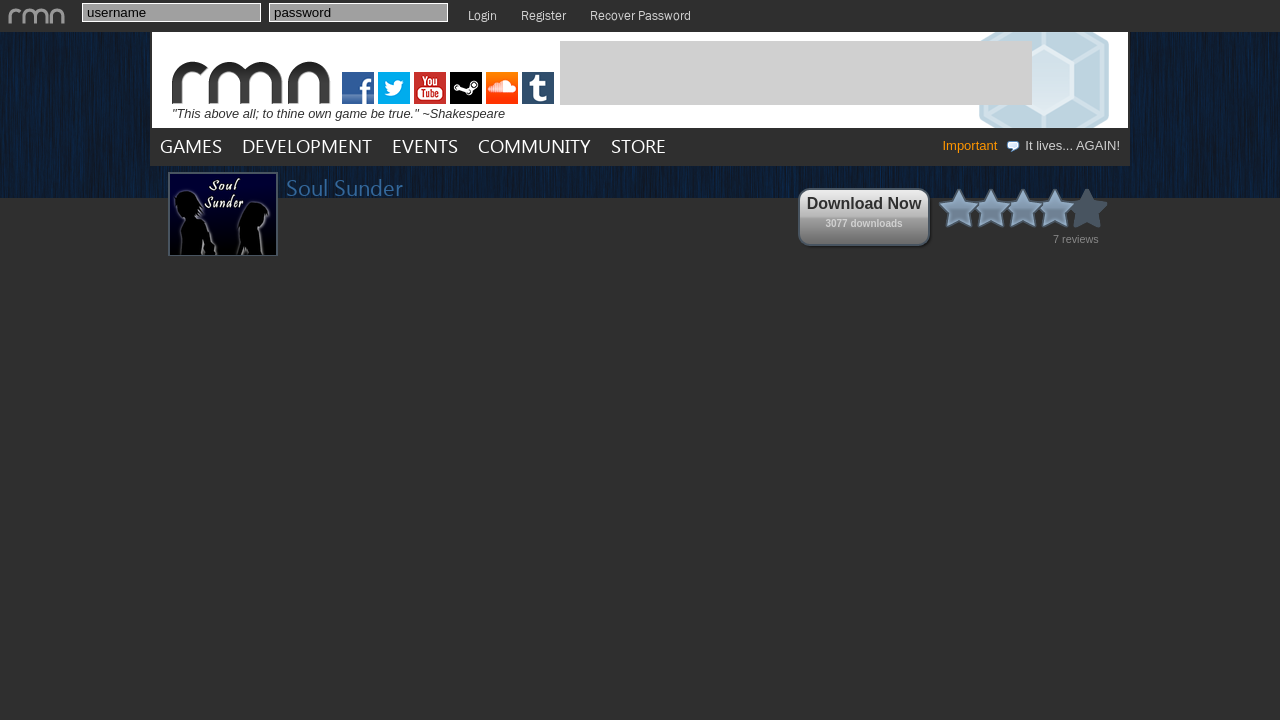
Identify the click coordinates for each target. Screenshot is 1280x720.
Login (482, 15)
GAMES (191, 145)
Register (543, 15)
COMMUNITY (534, 145)
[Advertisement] (796, 73)
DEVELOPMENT (307, 145)
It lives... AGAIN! (1062, 145)
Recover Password (640, 15)
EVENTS (425, 145)
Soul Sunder (344, 187)
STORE (638, 145)
